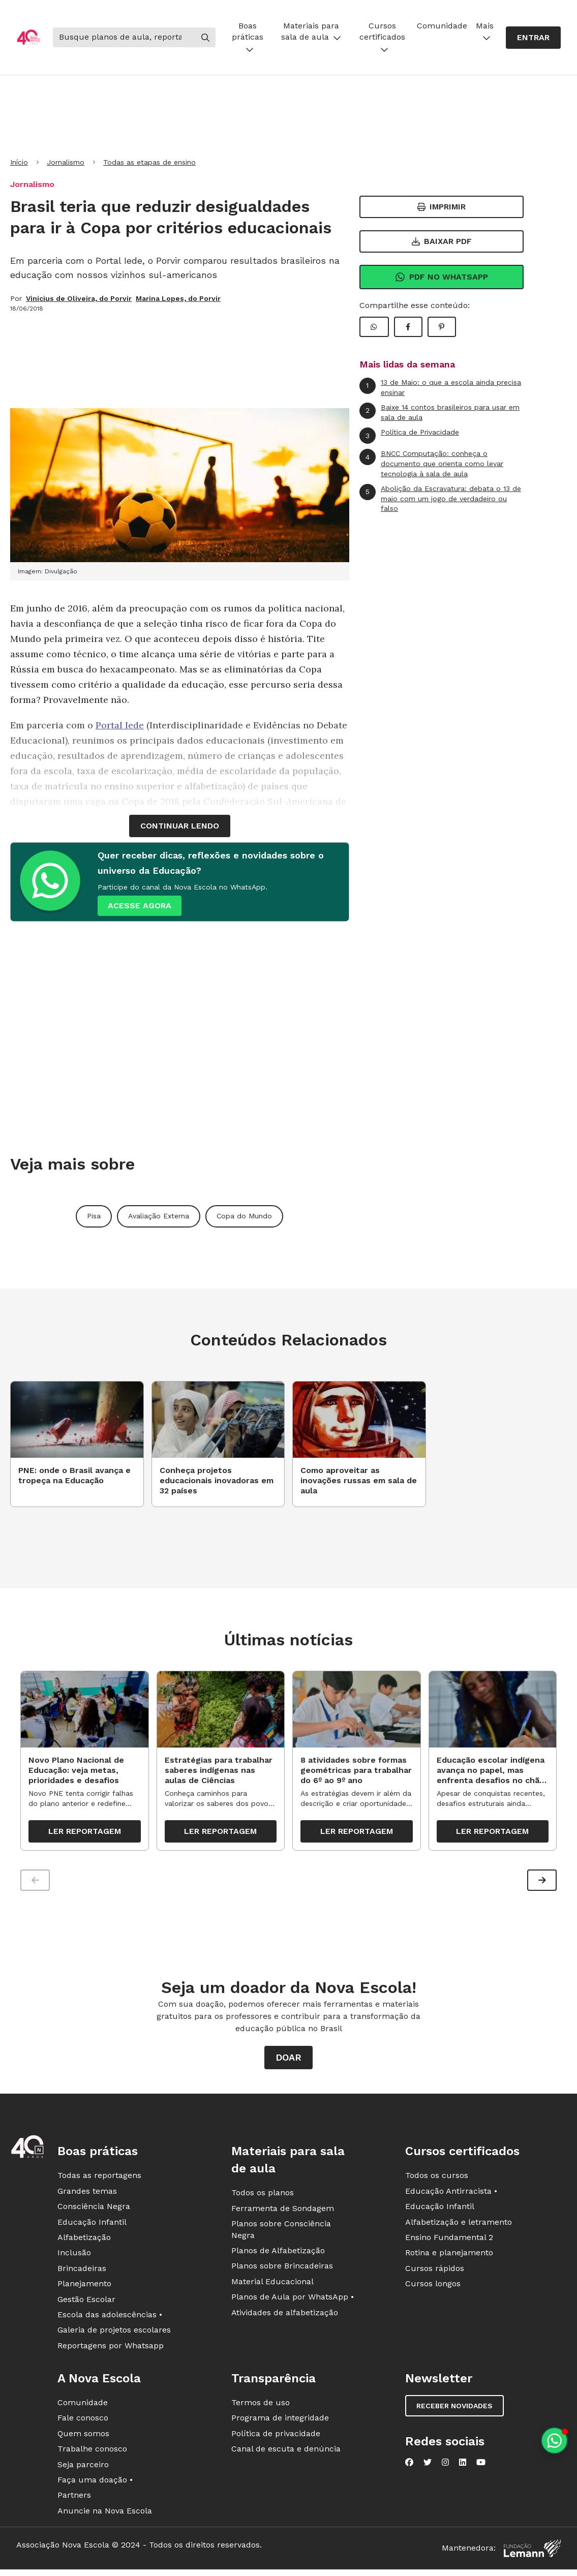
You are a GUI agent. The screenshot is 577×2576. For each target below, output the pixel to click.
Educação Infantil (92, 2225)
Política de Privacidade (409, 435)
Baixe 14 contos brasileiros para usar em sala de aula (439, 412)
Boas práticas (247, 37)
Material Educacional (272, 2285)
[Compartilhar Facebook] (408, 327)
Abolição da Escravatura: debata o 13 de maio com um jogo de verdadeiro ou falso (440, 498)
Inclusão (74, 2256)
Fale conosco (82, 2422)
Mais (485, 31)
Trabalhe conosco (92, 2453)
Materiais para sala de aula (311, 31)
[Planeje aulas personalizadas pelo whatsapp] (554, 2440)
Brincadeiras (81, 2272)
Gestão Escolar (86, 2303)
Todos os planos (262, 2196)
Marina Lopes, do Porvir (178, 298)
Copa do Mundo (244, 1216)
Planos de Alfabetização (278, 2254)
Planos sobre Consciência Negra (281, 2233)
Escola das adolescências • (109, 2318)
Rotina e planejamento (449, 2256)
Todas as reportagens (99, 2179)
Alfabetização (84, 2241)
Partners (74, 2499)
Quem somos (83, 2437)
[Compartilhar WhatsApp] (374, 327)
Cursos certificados (382, 37)
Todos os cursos (436, 2179)
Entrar (533, 37)
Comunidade (442, 25)
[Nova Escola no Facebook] (409, 2466)
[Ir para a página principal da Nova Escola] (28, 37)
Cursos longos (433, 2287)
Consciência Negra (93, 2210)
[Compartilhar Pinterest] (442, 327)
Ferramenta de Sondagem (282, 2212)
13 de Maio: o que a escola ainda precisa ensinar (440, 387)
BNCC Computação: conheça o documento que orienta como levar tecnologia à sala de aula (431, 463)
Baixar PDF (442, 241)
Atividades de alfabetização (284, 2316)
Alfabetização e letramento (458, 2225)
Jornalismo (65, 162)
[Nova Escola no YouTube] (480, 2466)
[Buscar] (124, 37)
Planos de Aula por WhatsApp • (292, 2301)
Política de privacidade (275, 2437)
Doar (288, 2061)
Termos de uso (260, 2406)
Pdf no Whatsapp (441, 277)
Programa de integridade (280, 2422)
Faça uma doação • (95, 2484)
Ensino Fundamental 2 (449, 2241)
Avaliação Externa (158, 1216)
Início (19, 162)
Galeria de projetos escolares (114, 2334)
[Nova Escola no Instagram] (445, 2466)
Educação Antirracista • (451, 2194)
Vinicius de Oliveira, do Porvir (79, 298)
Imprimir (441, 206)
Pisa (94, 1216)
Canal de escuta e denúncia (286, 2453)
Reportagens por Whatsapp (110, 2349)
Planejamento (84, 2287)
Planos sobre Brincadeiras (282, 2270)
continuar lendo (179, 826)
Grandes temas (87, 2194)
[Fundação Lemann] (532, 2552)
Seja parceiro (83, 2468)
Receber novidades (454, 2410)
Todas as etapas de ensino (149, 162)
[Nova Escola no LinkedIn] (462, 2466)
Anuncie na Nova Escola (104, 2514)
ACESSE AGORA (139, 905)
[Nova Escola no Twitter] (427, 2466)
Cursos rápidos (434, 2272)
